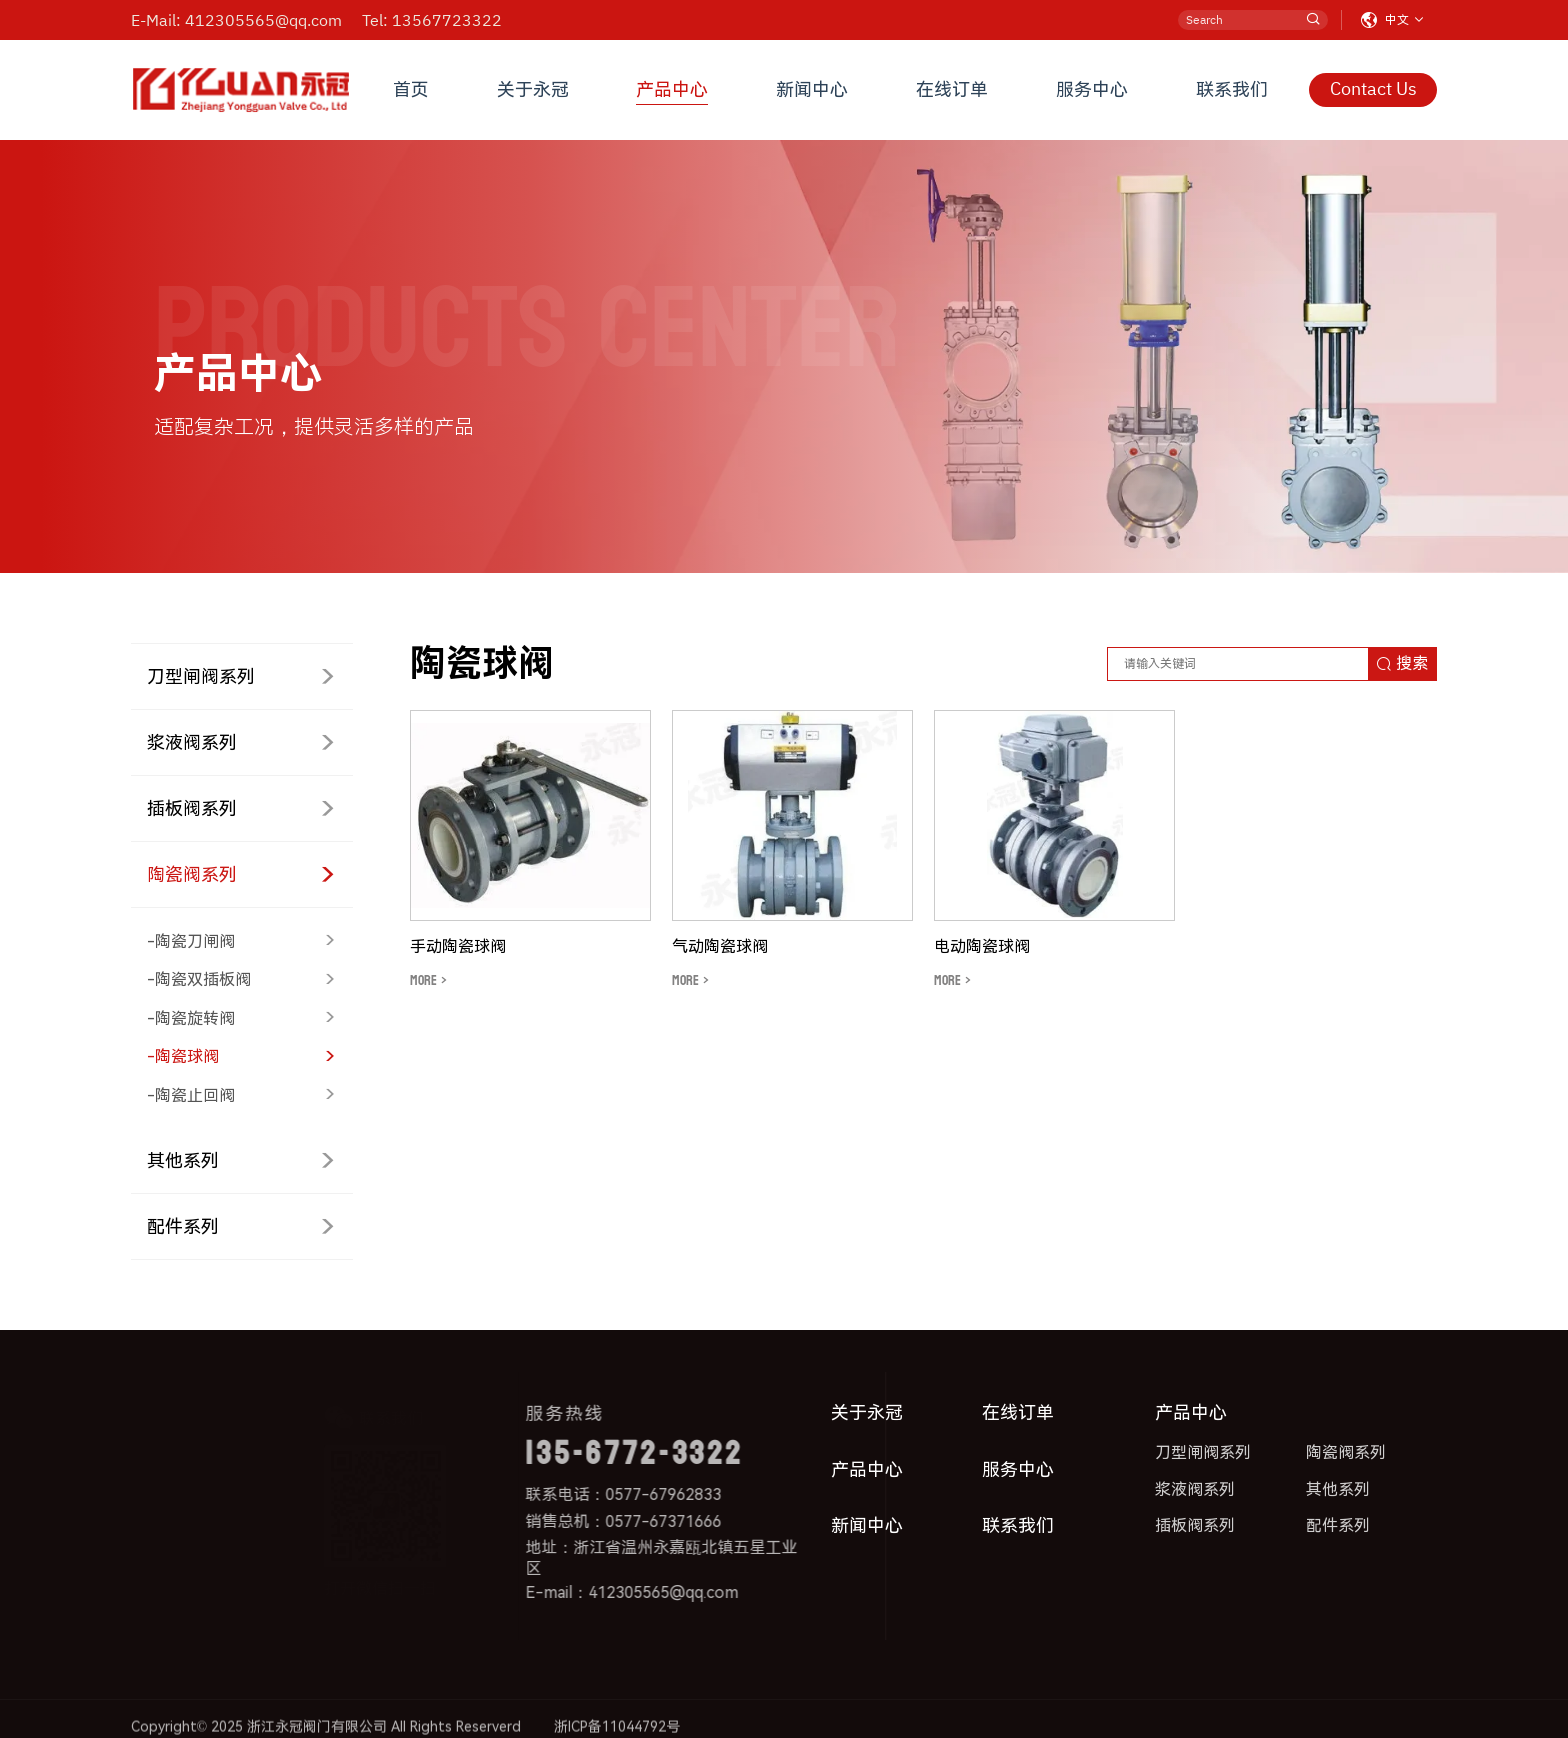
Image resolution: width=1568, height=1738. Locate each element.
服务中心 (1092, 89)
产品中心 (672, 89)
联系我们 (1232, 89)
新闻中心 (812, 89)
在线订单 (952, 89)
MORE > (428, 980)
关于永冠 (533, 89)
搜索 (1402, 663)
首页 (411, 89)
